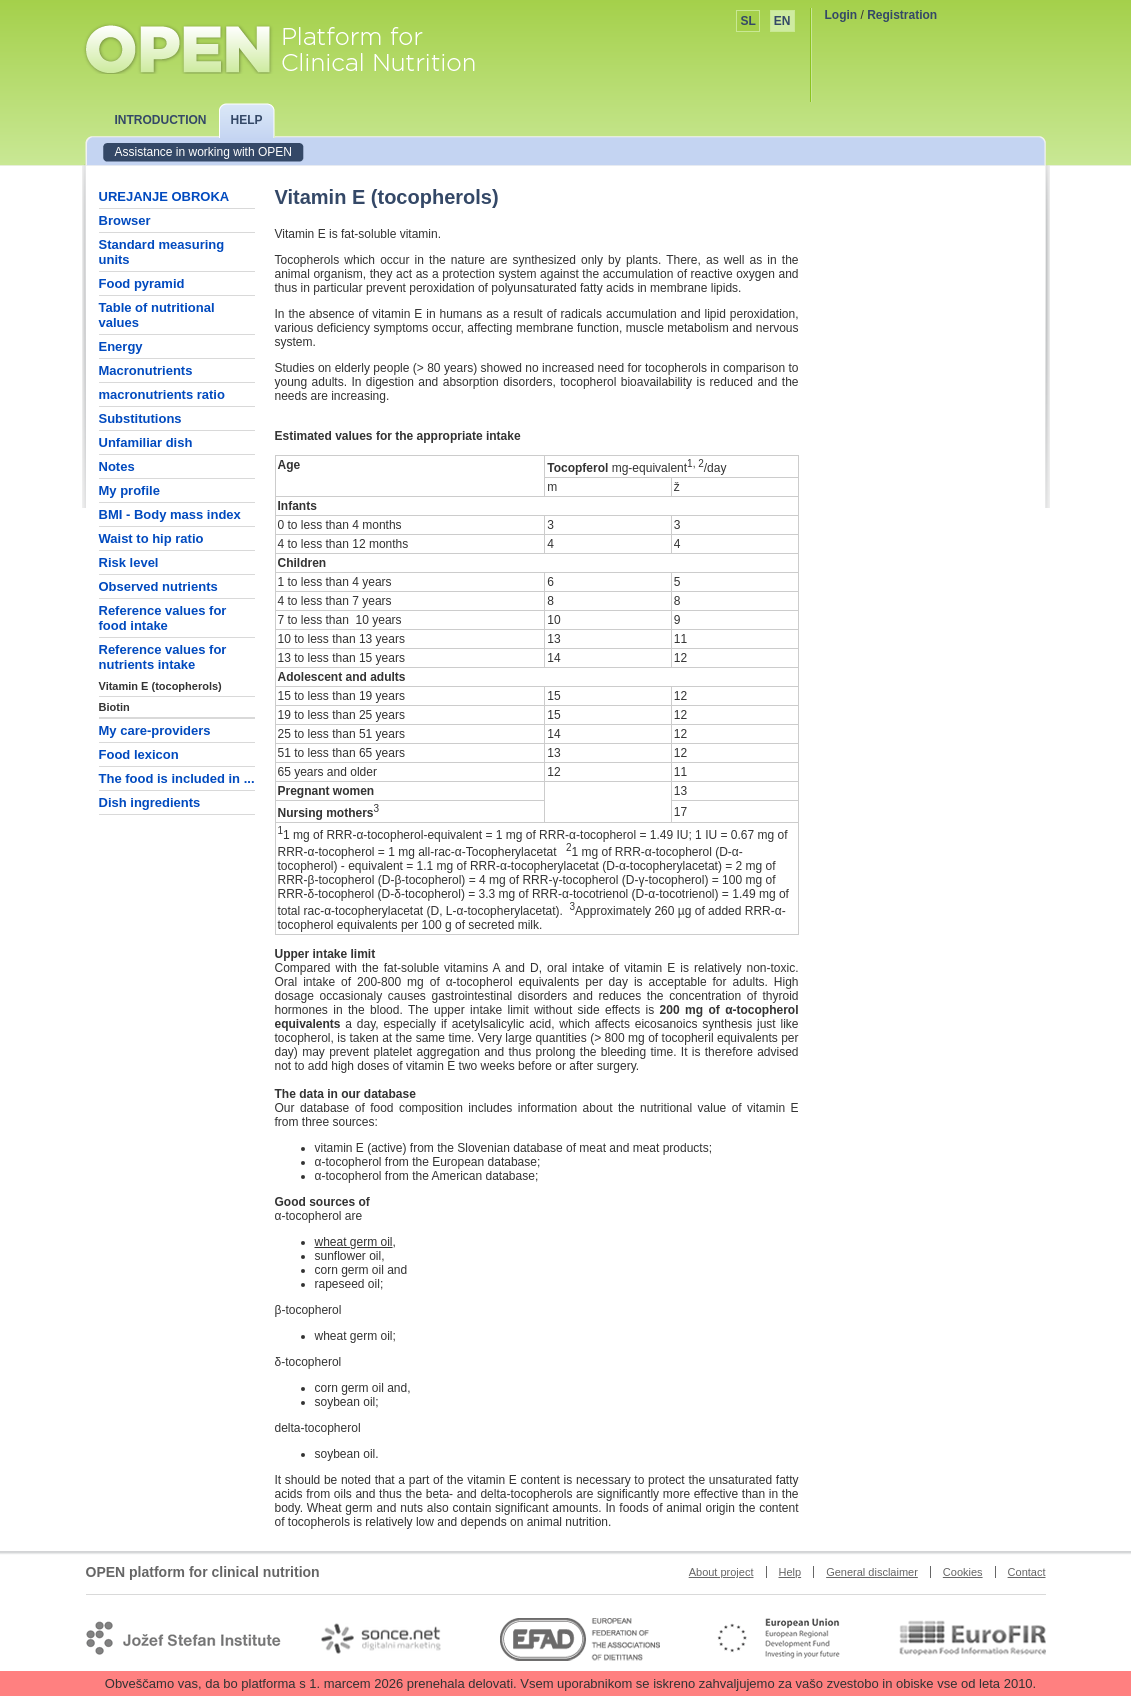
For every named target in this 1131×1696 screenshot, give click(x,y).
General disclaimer (872, 1572)
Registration (902, 15)
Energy (121, 346)
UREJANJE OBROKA (164, 196)
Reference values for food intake (163, 618)
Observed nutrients (158, 586)
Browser (125, 220)
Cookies (963, 1572)
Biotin (114, 707)
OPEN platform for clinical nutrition (299, 47)
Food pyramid (142, 283)
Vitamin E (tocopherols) (160, 686)
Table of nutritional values (157, 315)
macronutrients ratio (162, 394)
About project (721, 1572)
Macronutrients (146, 370)
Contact (1027, 1572)
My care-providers (155, 730)
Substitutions (140, 418)
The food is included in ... (177, 778)
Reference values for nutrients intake (163, 657)
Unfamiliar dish (146, 442)
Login (841, 15)
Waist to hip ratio (151, 538)
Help (790, 1572)
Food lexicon (139, 754)
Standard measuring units (162, 252)
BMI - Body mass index (170, 514)
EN (782, 21)
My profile (129, 490)
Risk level (129, 562)
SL (747, 21)
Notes (117, 466)
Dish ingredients (150, 802)
